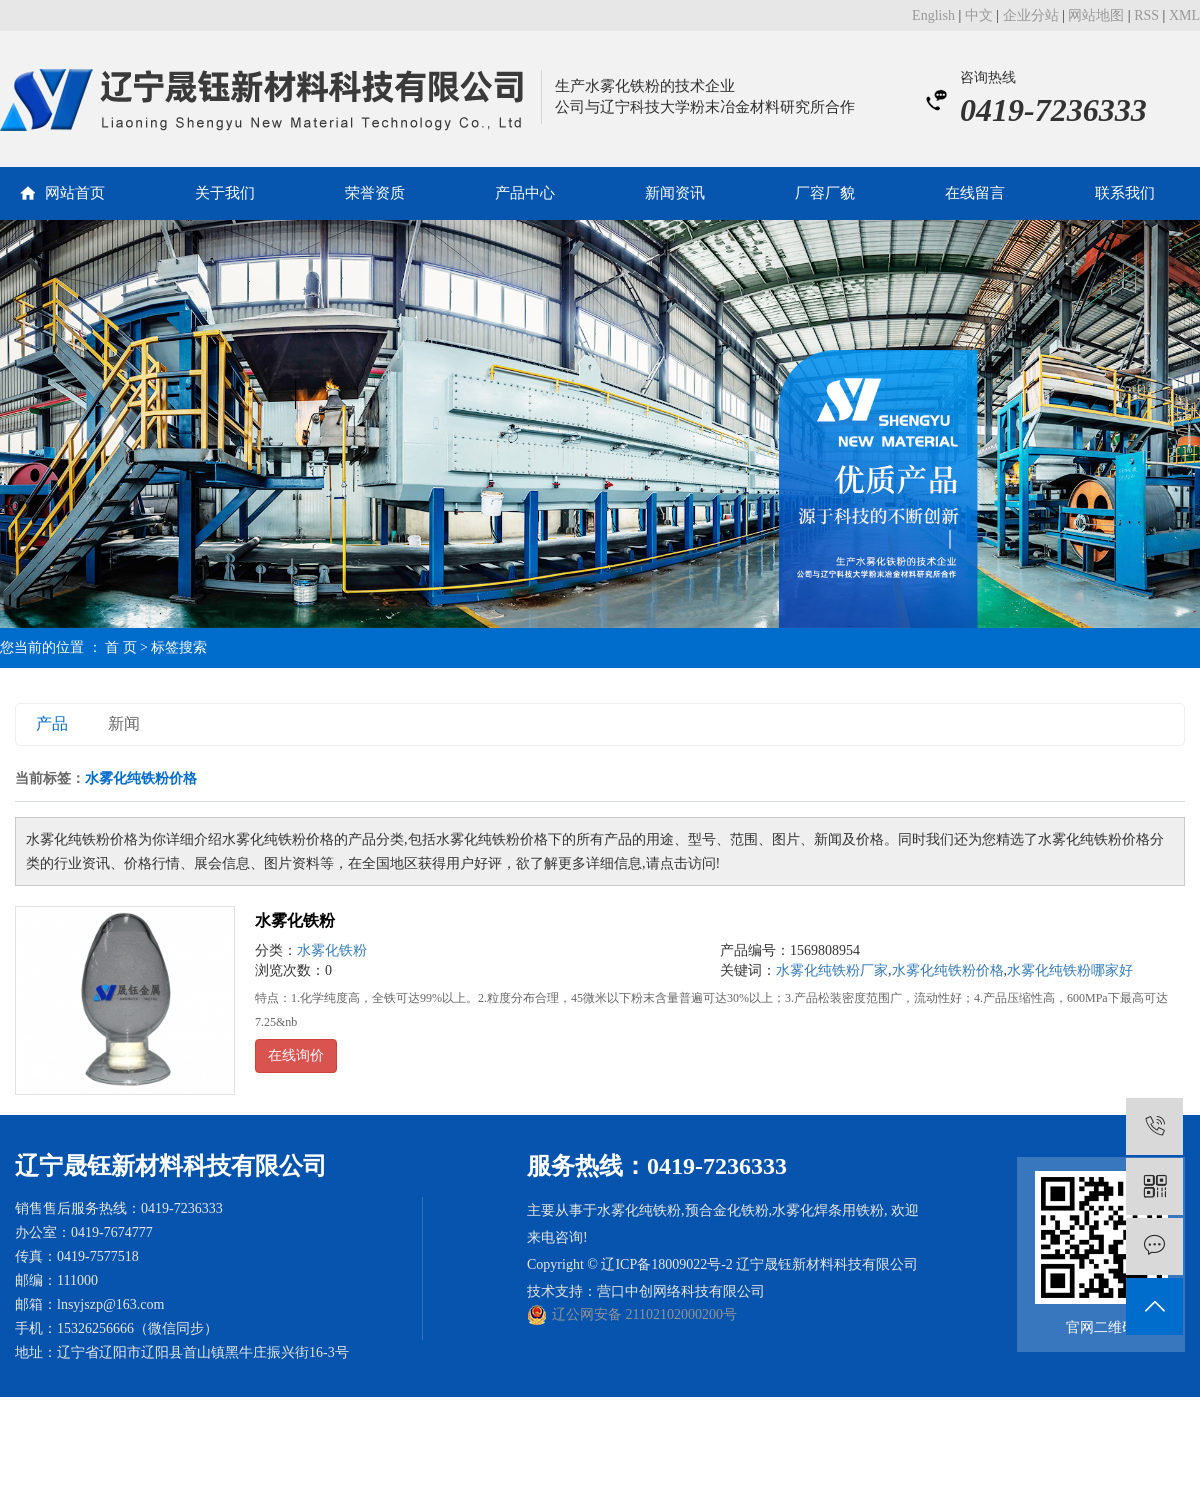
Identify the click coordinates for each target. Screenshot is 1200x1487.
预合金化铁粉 (727, 1210)
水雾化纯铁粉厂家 (832, 970)
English (933, 15)
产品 (52, 723)
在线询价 (296, 1055)
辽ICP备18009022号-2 (666, 1264)
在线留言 (975, 193)
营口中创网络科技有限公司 (681, 1291)
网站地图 (1096, 15)
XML (1184, 15)
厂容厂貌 (825, 193)
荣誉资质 (375, 193)
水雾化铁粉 (295, 920)
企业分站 (1031, 15)
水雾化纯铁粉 (639, 1210)
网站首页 (75, 193)
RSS (1146, 15)
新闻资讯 (675, 193)
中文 (979, 15)
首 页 (121, 647)
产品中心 (525, 193)
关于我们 (225, 193)
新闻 (124, 723)
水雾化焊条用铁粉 (828, 1210)
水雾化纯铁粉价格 (948, 970)
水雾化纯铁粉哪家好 (1070, 970)
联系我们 (1125, 193)
